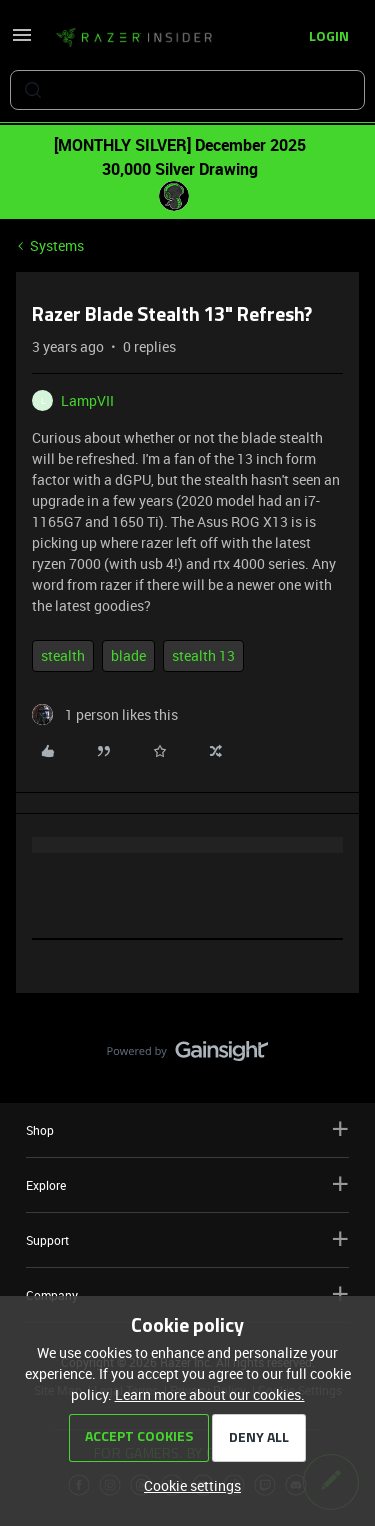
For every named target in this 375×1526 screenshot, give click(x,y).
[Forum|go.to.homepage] (134, 38)
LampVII (87, 400)
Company (187, 1294)
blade (128, 655)
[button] (22, 41)
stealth (63, 655)
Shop (187, 1129)
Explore (187, 1184)
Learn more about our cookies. (210, 1394)
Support (187, 1239)
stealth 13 (203, 655)
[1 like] (105, 714)
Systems (57, 245)
